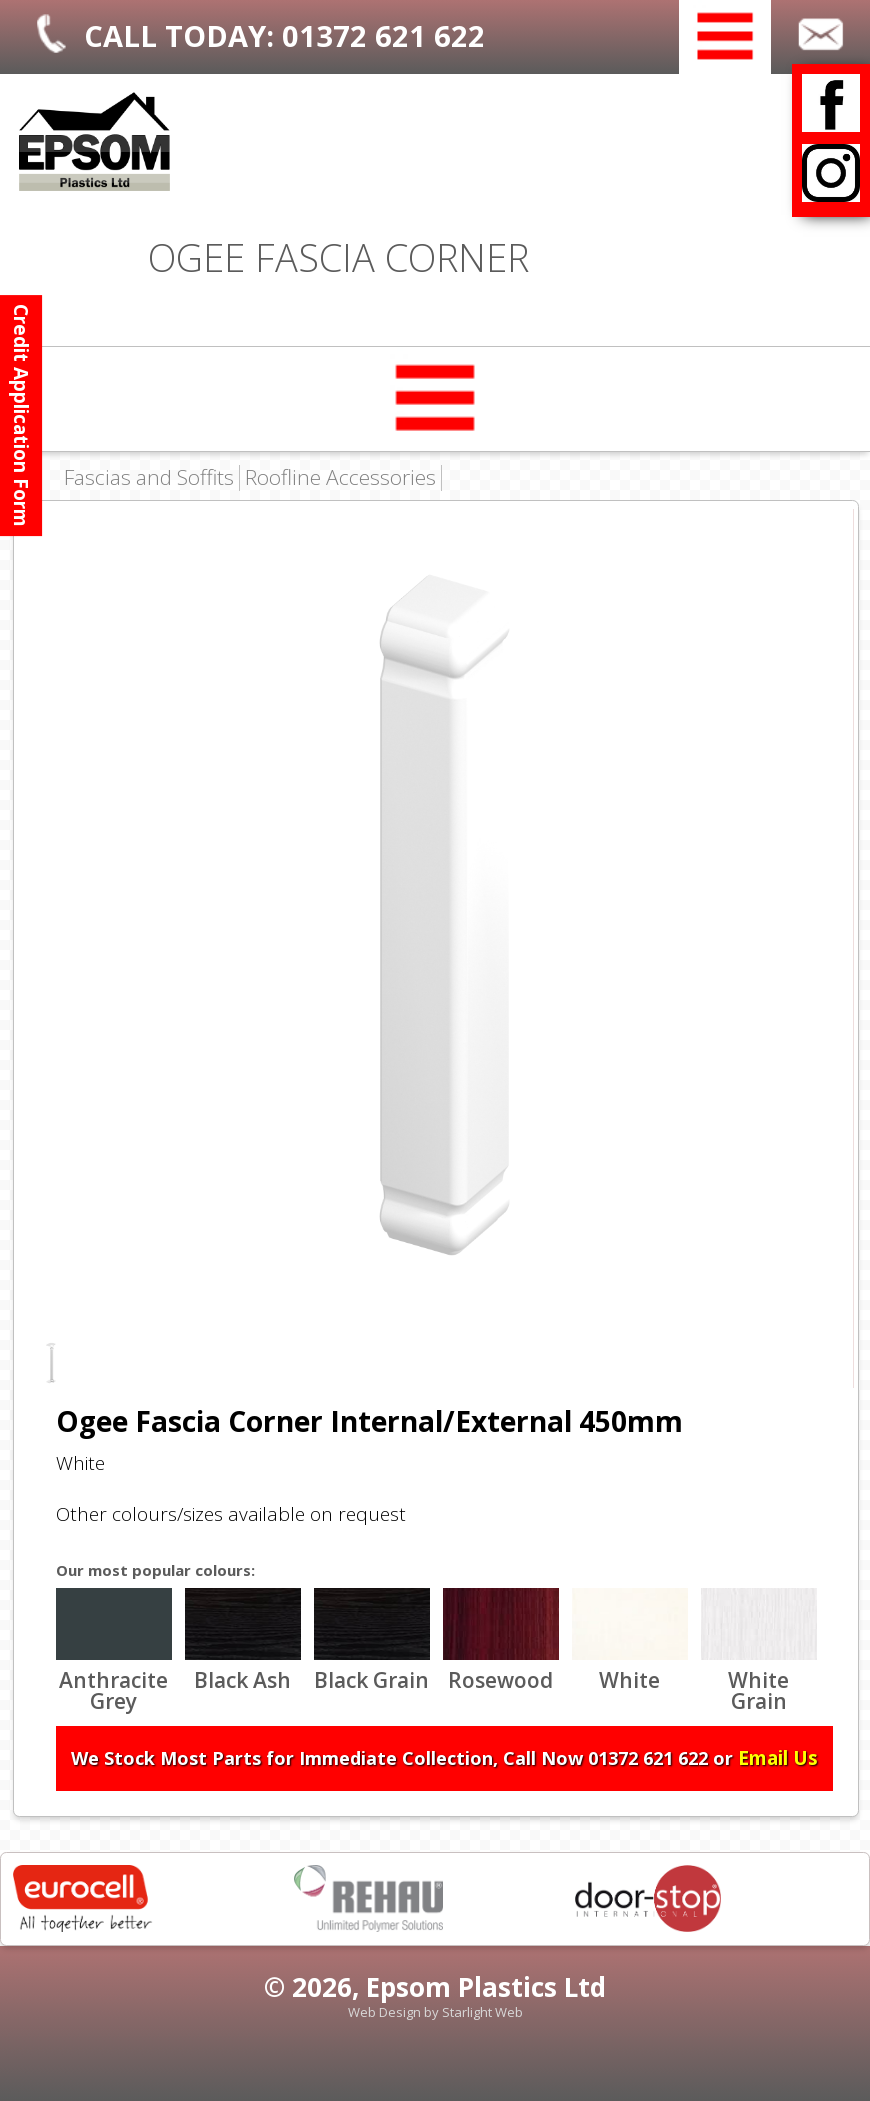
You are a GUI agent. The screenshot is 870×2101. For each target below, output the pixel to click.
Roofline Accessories (340, 478)
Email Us (778, 1758)
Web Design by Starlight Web (435, 2012)
